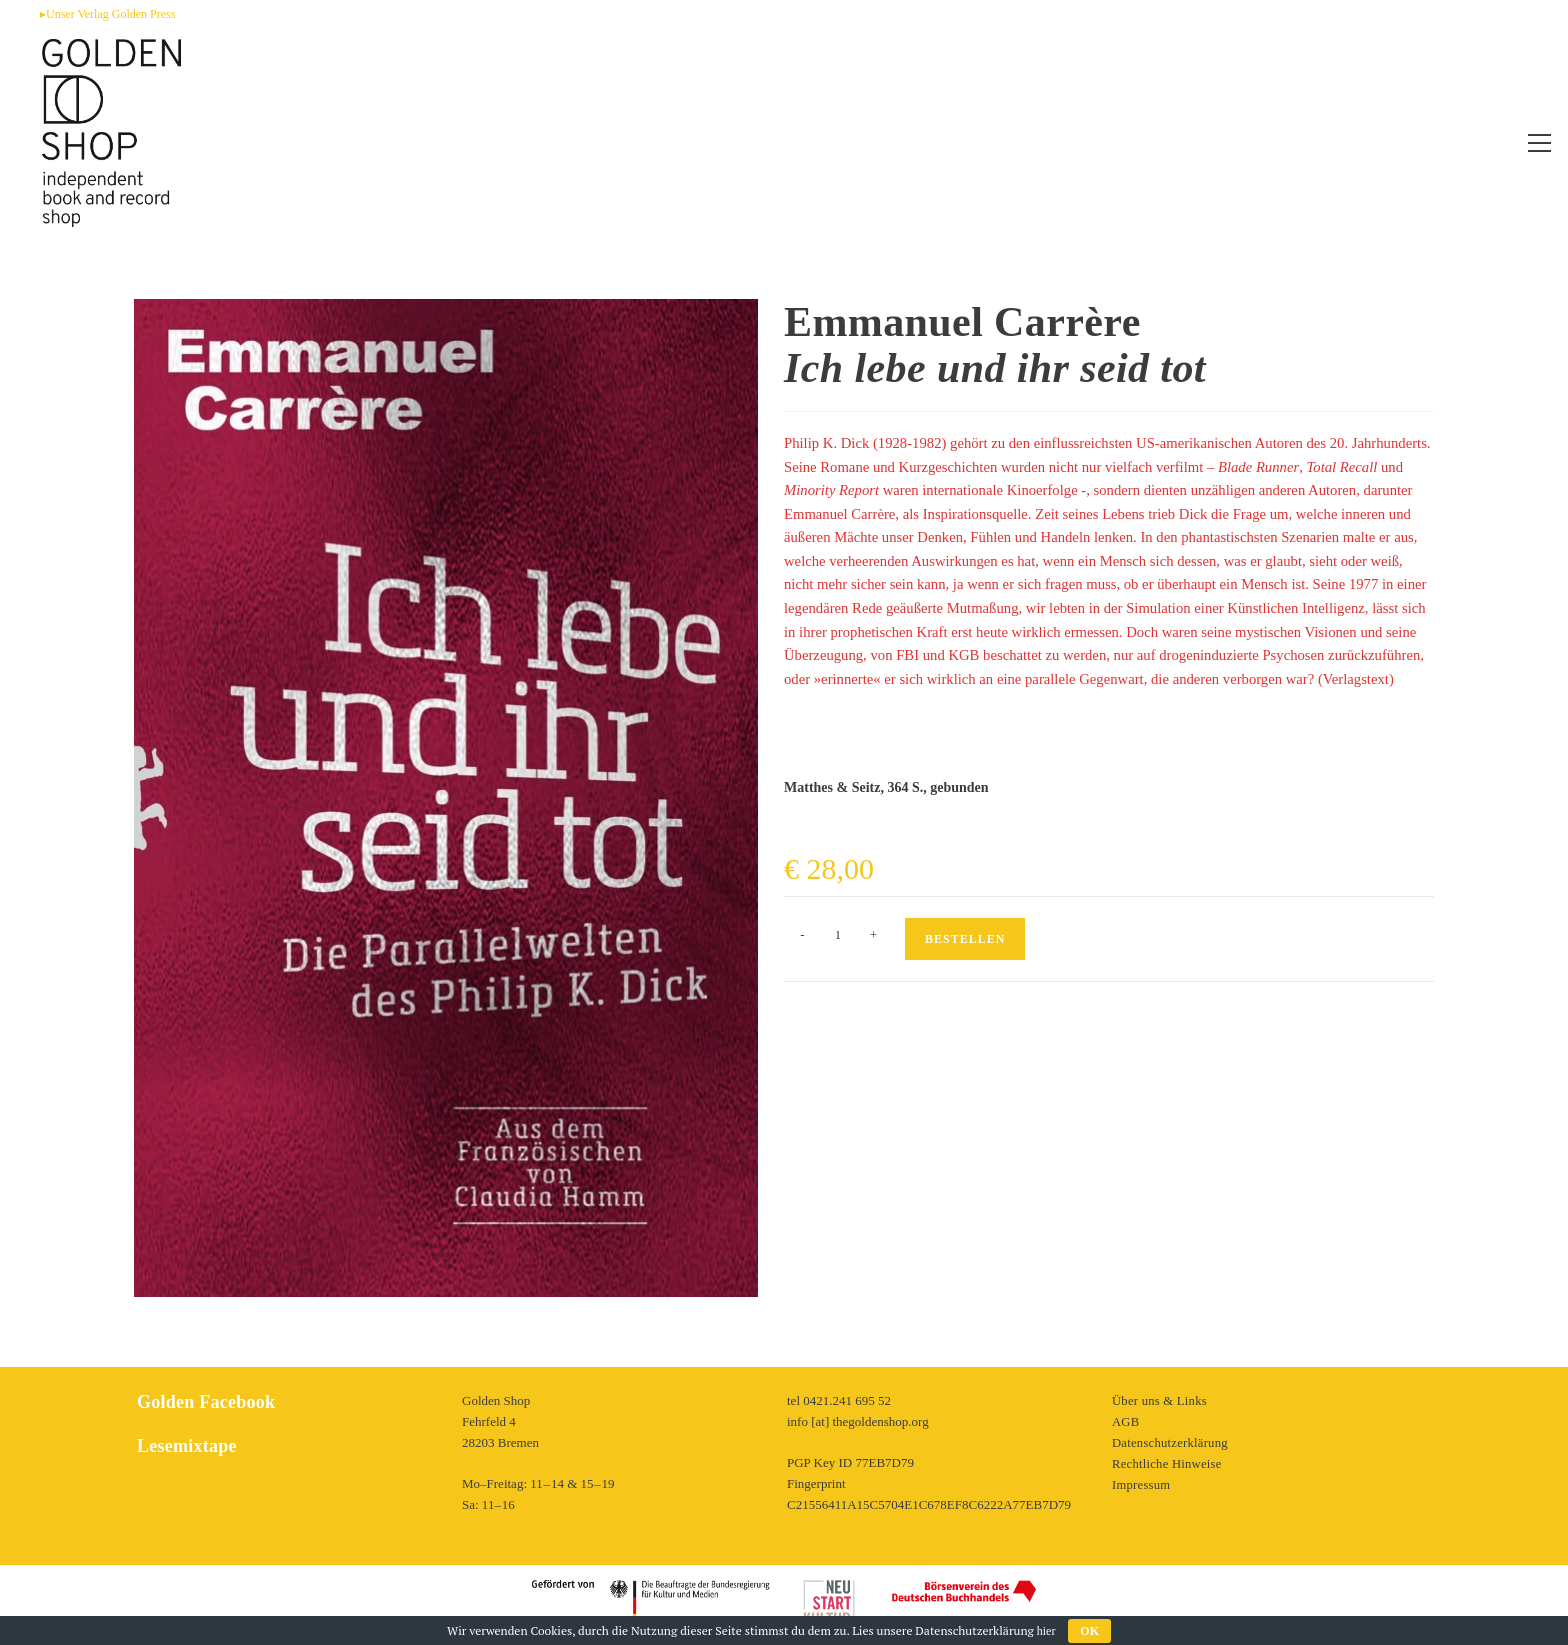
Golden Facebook (204, 1402)
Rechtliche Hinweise (1166, 1463)
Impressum (1141, 1484)
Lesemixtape (185, 1446)
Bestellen (965, 939)
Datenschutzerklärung (1169, 1442)
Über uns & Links (1159, 1400)
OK (1089, 1631)
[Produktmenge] (838, 935)
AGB (1125, 1421)
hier (1046, 1631)
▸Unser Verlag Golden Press (107, 14)
